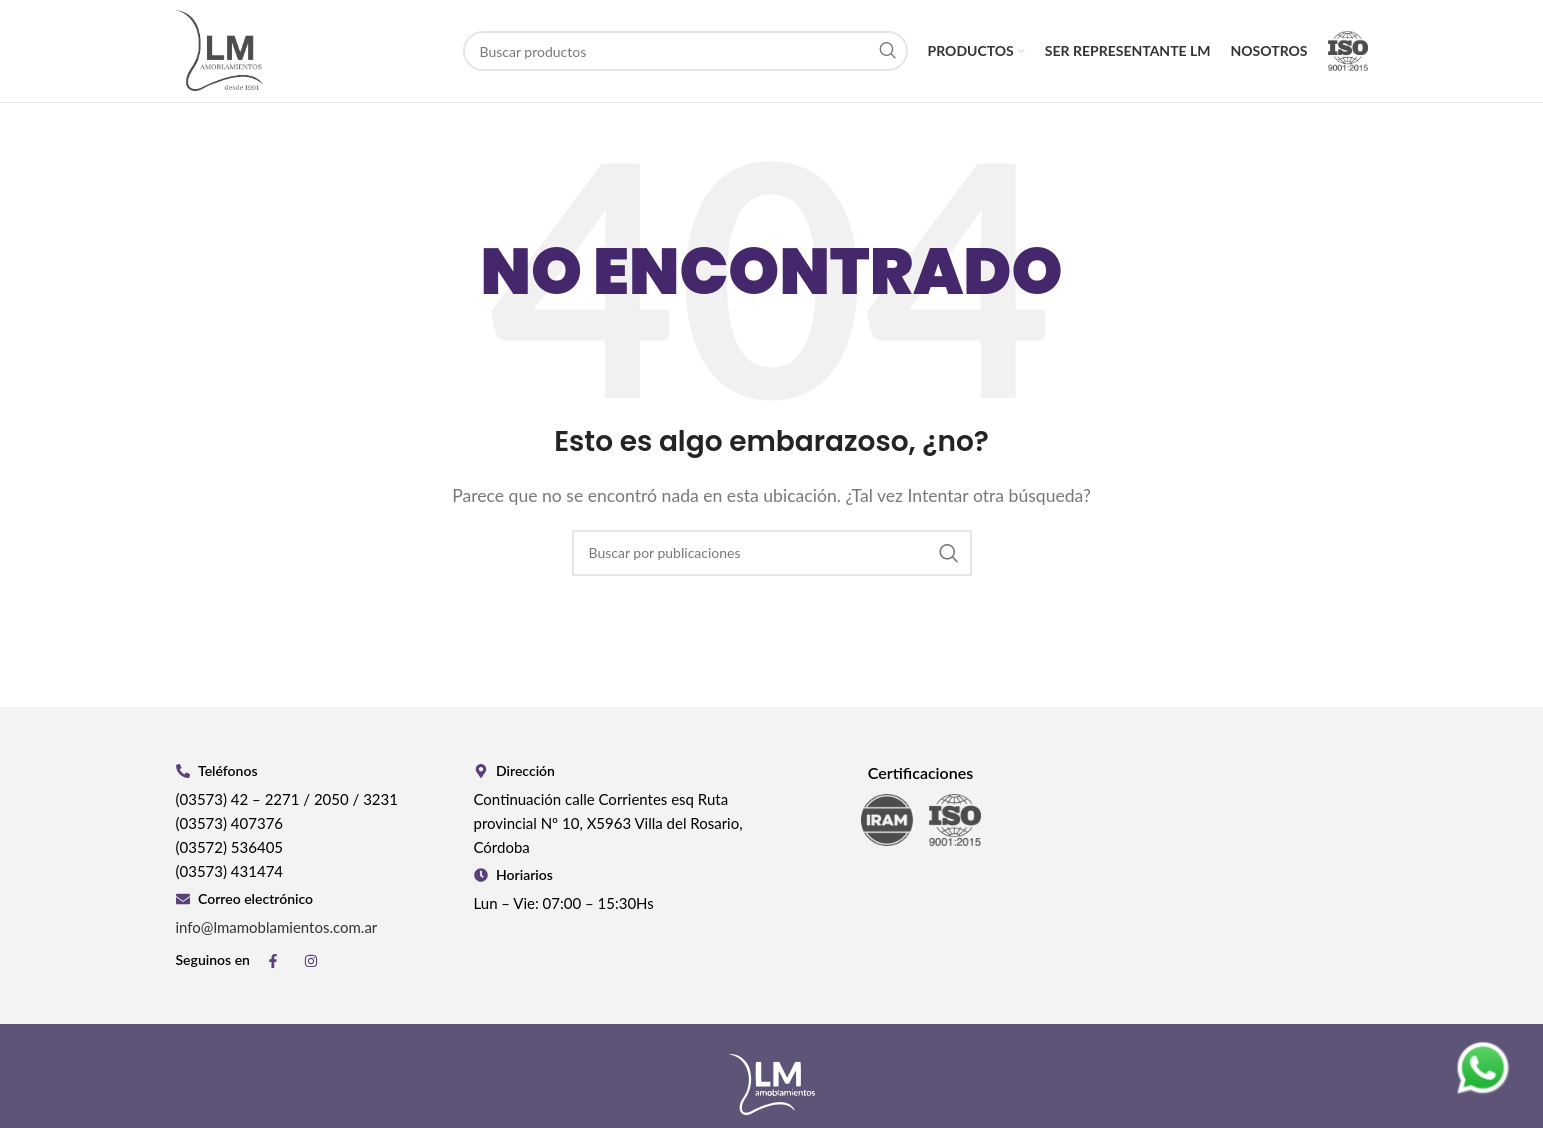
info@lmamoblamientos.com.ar (277, 929)
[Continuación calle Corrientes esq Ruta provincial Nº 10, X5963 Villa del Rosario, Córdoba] (1219, 846)
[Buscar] (685, 52)
